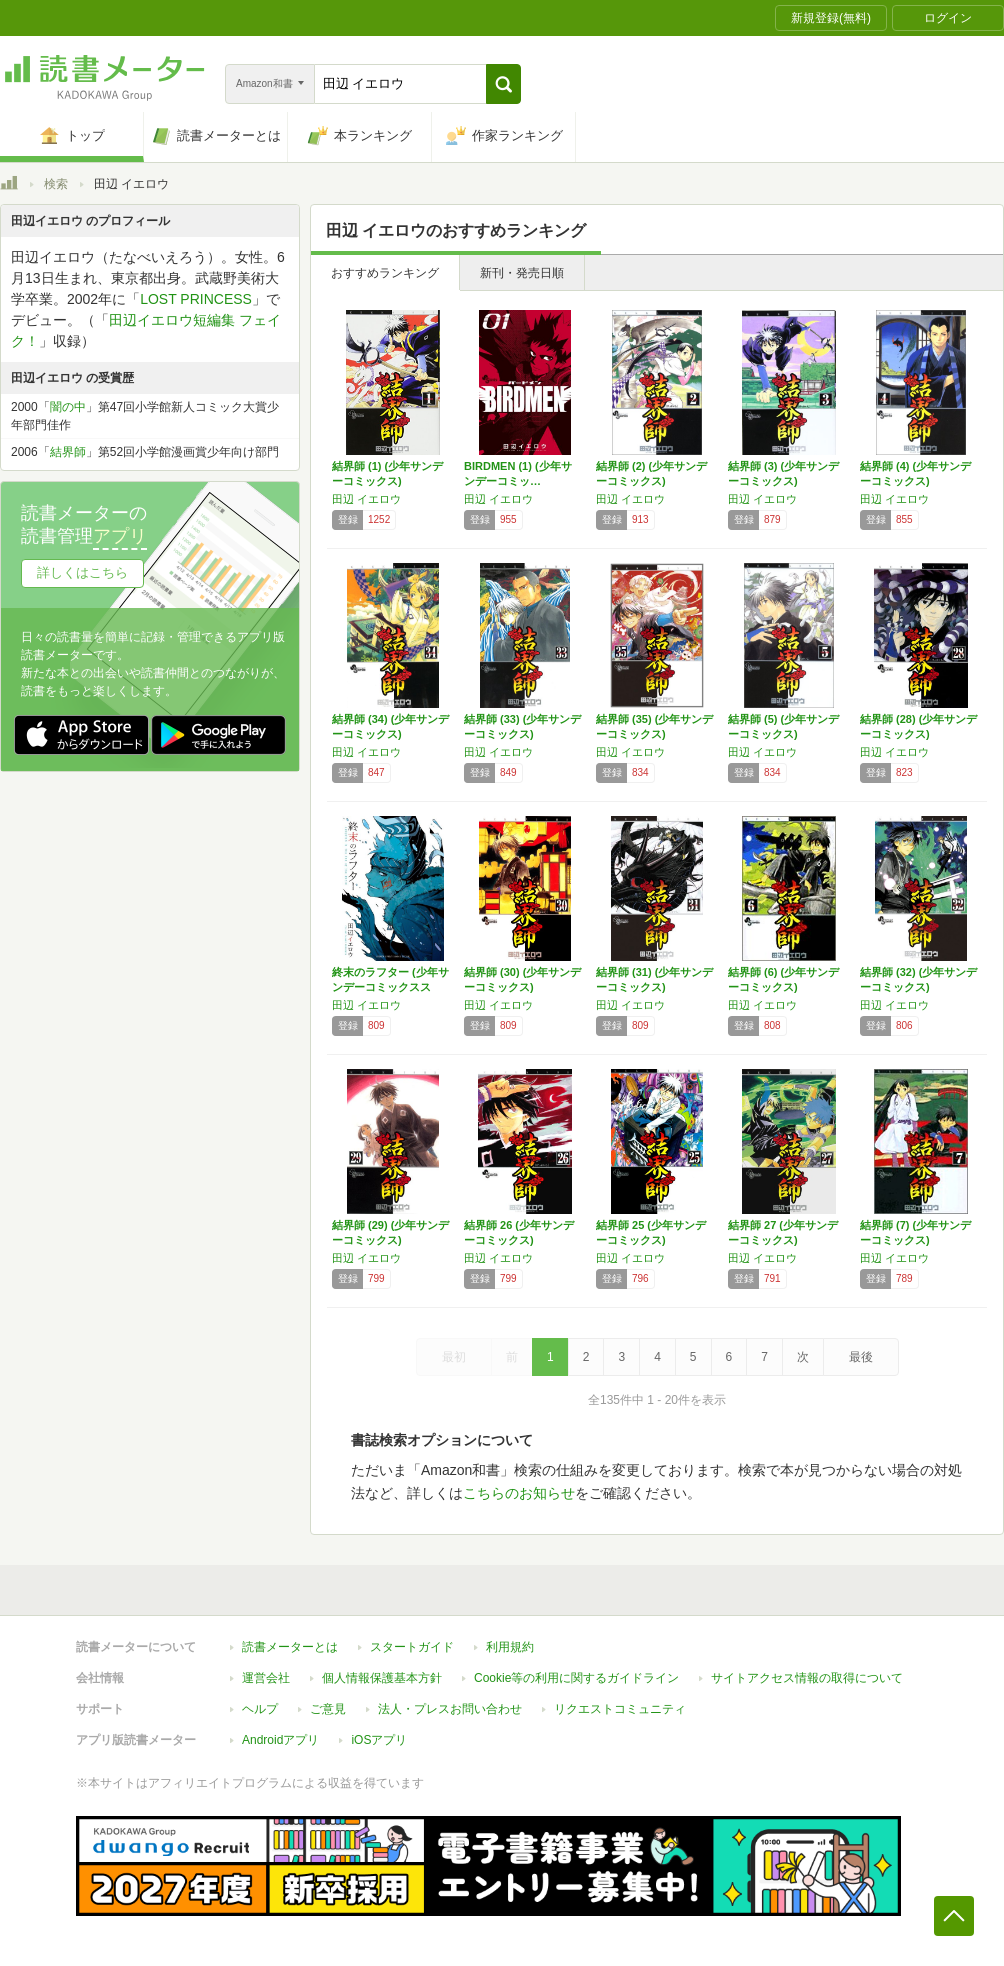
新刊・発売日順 (522, 273)
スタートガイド (412, 1647)
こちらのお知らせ (519, 1493)
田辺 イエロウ (366, 499)
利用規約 (510, 1647)
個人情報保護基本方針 (382, 1678)
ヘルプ (260, 1709)
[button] (503, 84)
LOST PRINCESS (196, 299)
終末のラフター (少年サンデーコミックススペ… (390, 987)
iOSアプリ (379, 1740)
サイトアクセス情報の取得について (807, 1678)
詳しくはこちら (82, 572)
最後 (861, 1357)
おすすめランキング (385, 273)
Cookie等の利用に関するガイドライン (576, 1678)
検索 (56, 184)
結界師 (68, 452)
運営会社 (266, 1678)
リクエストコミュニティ (620, 1709)
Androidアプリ (280, 1740)
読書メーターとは (290, 1647)
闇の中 (68, 407)
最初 (454, 1357)
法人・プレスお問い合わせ (450, 1709)
